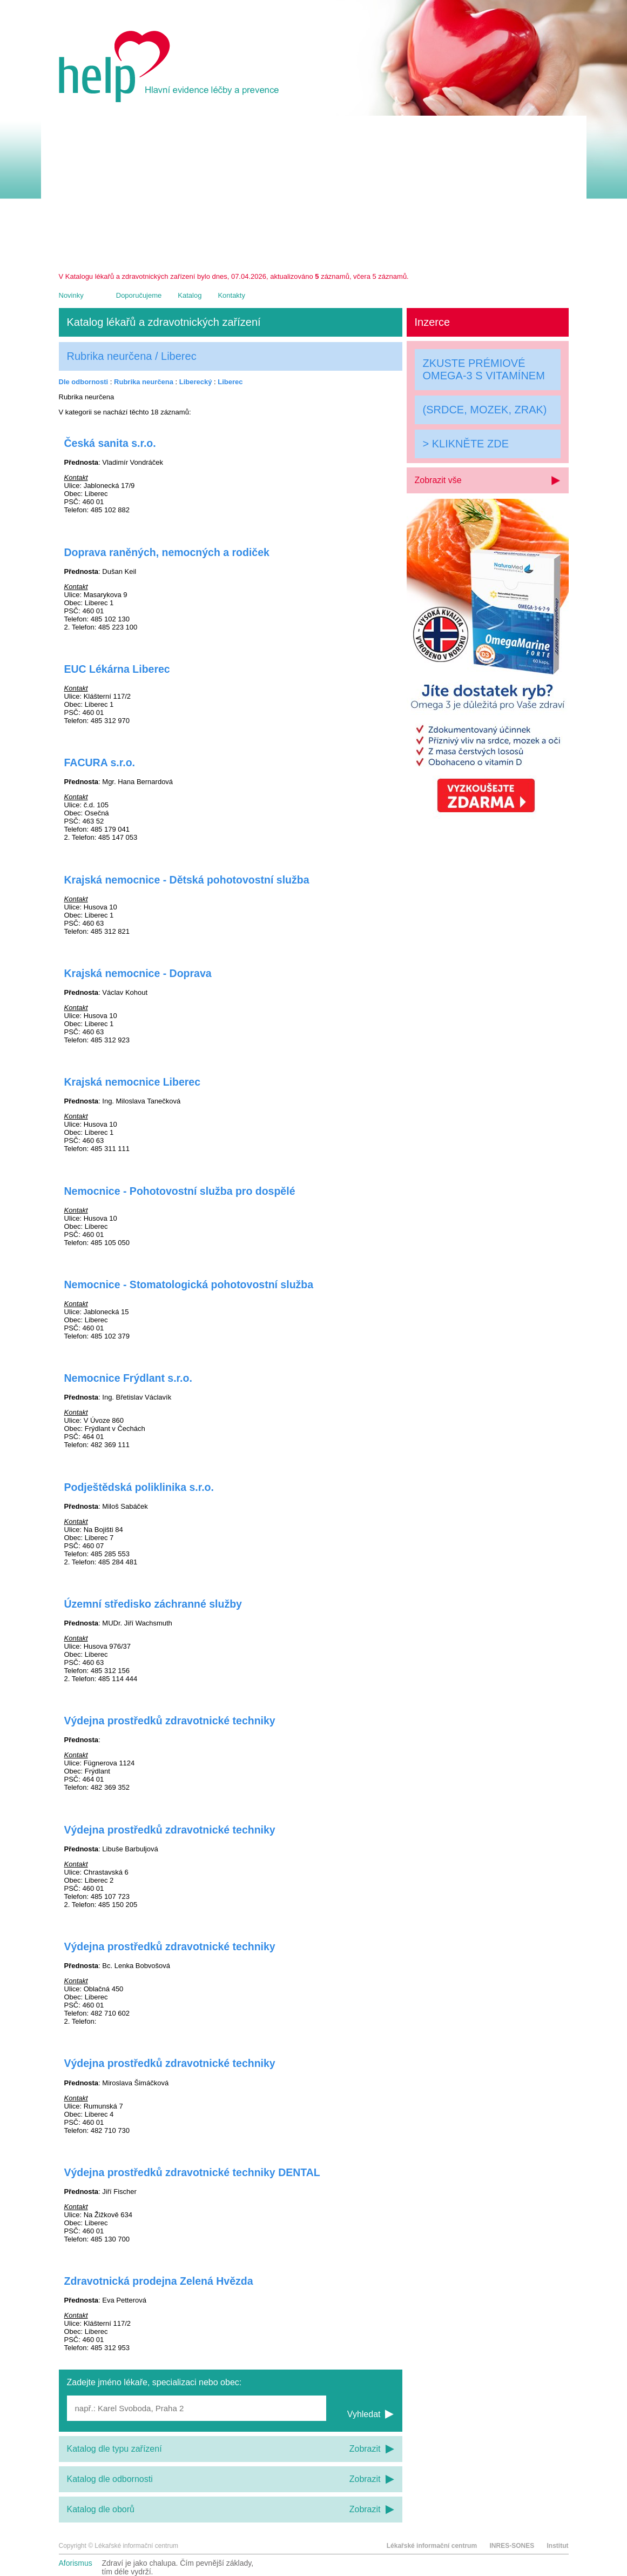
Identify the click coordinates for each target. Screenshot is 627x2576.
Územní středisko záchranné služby (153, 1604)
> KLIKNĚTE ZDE (466, 444)
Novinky (71, 295)
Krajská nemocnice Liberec (132, 1082)
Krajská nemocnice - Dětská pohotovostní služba (186, 880)
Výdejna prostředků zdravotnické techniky (169, 1721)
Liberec (230, 382)
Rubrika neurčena (143, 382)
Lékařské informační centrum (432, 2546)
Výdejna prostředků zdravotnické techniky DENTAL (192, 2172)
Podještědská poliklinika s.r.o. (139, 1487)
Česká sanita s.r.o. (110, 443)
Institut (558, 2546)
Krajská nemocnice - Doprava (138, 973)
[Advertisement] (313, 191)
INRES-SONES (511, 2546)
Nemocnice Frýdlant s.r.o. (128, 1378)
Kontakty (231, 295)
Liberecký (195, 382)
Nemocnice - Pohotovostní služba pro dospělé (179, 1191)
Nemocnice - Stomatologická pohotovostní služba (189, 1284)
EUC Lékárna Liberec (117, 669)
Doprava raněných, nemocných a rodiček (166, 552)
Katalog (189, 295)
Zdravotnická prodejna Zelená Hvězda (158, 2281)
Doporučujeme (139, 295)
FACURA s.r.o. (99, 762)
